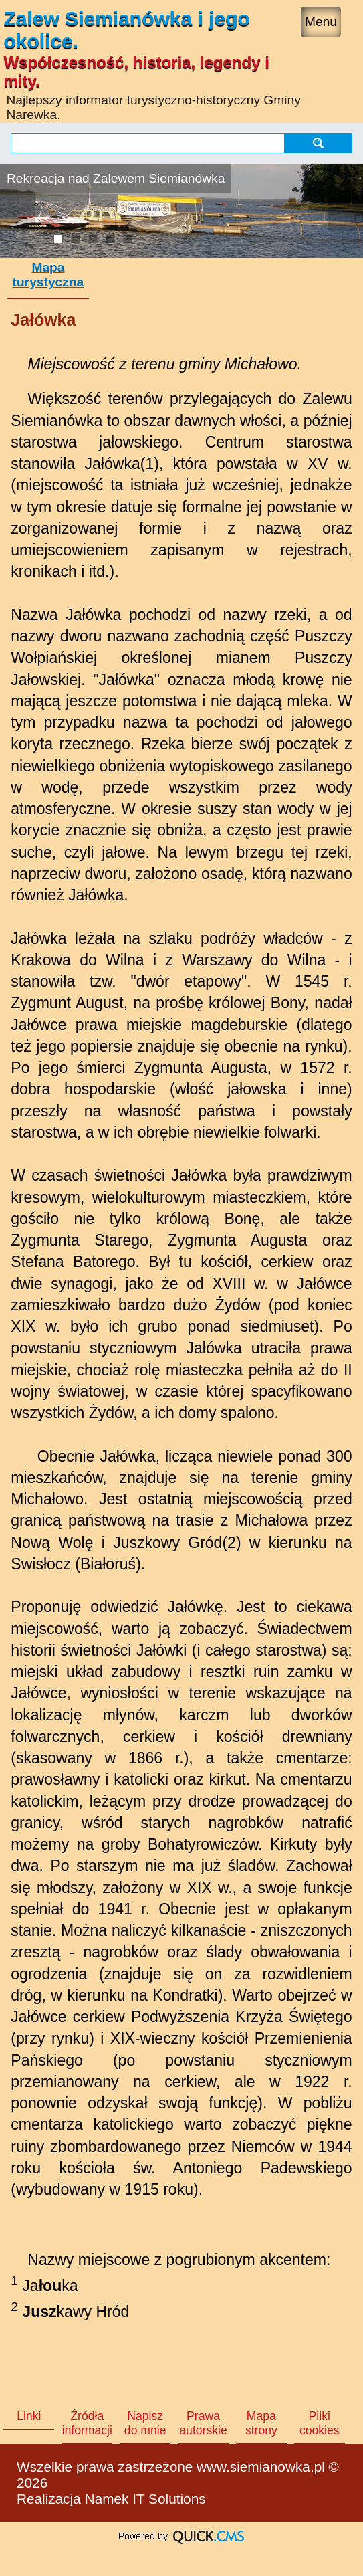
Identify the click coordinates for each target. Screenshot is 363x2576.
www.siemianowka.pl (261, 2466)
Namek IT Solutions (145, 2498)
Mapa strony (261, 2423)
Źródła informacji (87, 2423)
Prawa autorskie (203, 2423)
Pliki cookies (319, 2423)
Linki (29, 2416)
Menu (321, 22)
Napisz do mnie (145, 2423)
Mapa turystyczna (48, 274)
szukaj (317, 143)
